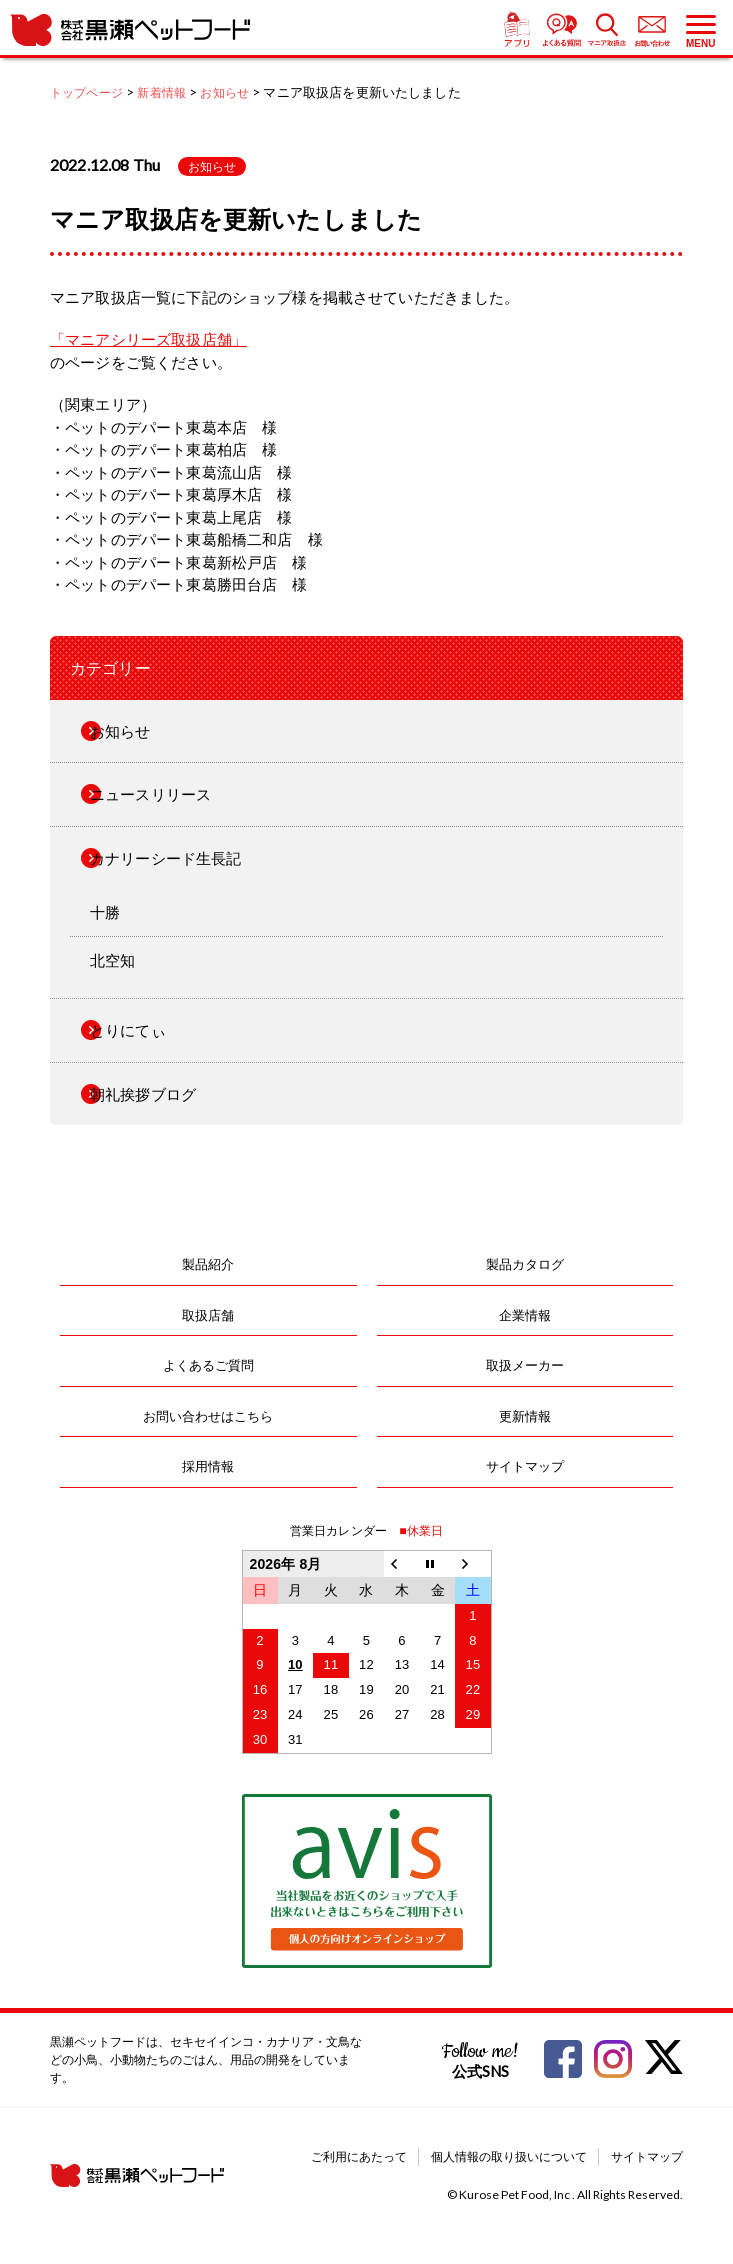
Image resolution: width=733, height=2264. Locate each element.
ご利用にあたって (359, 2156)
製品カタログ (525, 1264)
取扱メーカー (525, 1365)
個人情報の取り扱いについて (509, 2156)
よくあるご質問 (208, 1365)
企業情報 (525, 1315)
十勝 (105, 912)
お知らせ (212, 166)
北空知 (112, 960)
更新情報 (525, 1416)
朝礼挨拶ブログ (143, 1094)
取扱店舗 (208, 1315)
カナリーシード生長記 (166, 858)
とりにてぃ (128, 1030)
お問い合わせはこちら (208, 1416)
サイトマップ (525, 1466)
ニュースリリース (150, 794)
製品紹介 (208, 1264)
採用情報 (208, 1466)
